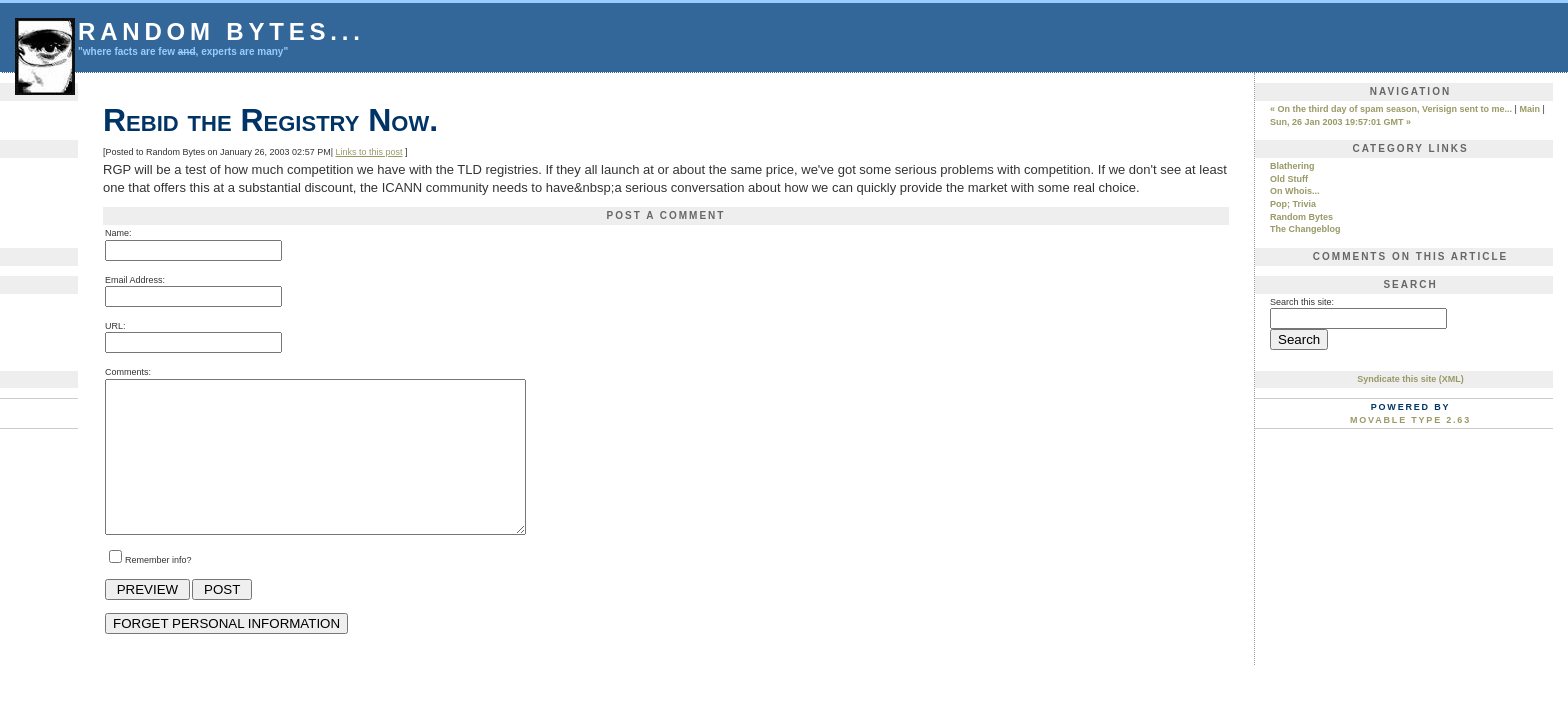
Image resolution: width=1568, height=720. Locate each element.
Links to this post (368, 152)
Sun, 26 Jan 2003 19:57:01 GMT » (1340, 122)
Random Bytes (1301, 217)
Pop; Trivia (1293, 204)
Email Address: (135, 280)
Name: (118, 233)
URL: (115, 326)
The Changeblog (1305, 229)
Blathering (1292, 166)
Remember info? (158, 590)
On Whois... (1295, 191)
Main (1529, 109)
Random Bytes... (221, 31)
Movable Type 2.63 (1410, 420)
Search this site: (1302, 302)
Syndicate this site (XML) (1410, 379)
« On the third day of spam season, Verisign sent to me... (1391, 109)
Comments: (128, 372)
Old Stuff (1289, 179)
